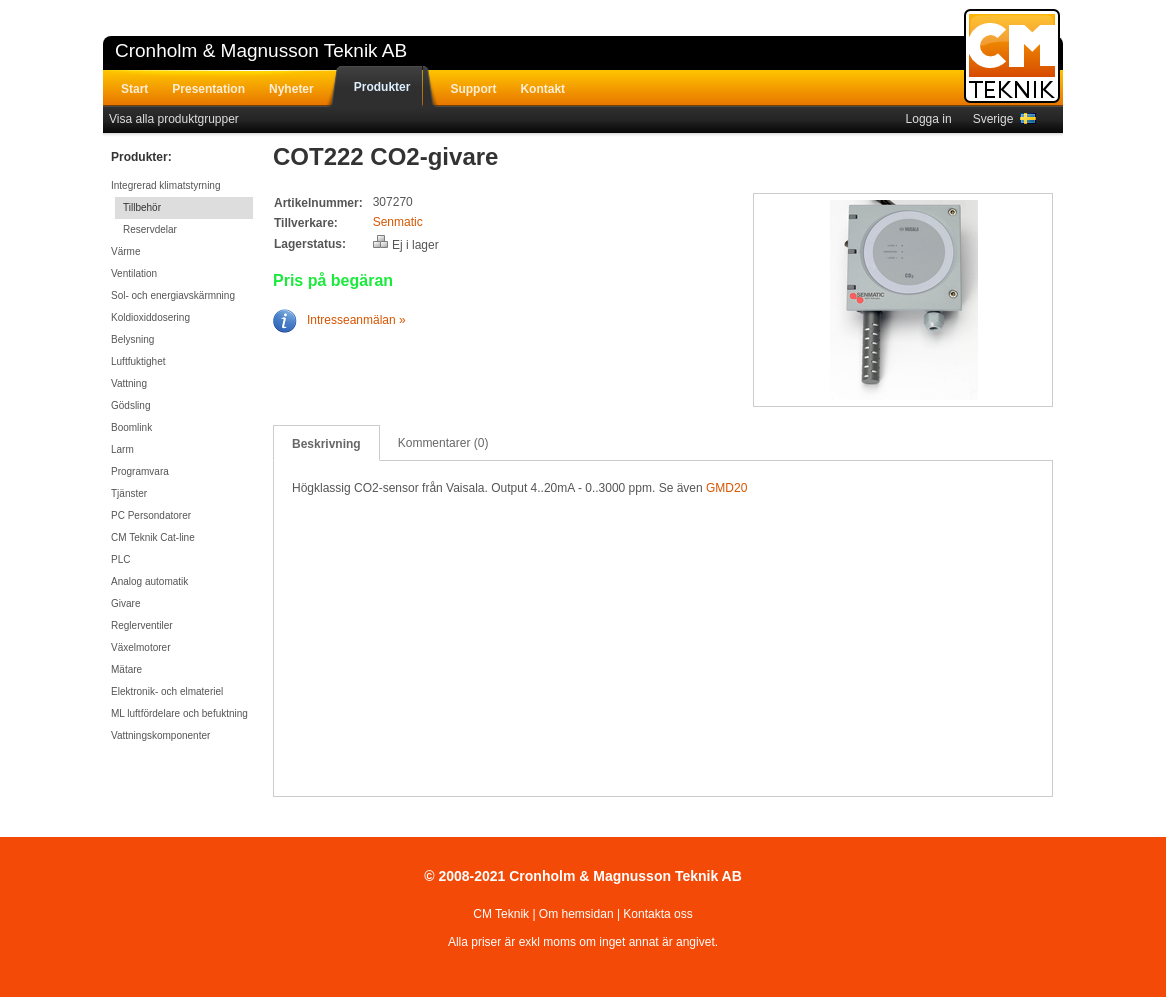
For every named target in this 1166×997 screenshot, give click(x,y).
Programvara (140, 471)
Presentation (208, 89)
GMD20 (726, 488)
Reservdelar (150, 229)
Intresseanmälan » (339, 320)
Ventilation (134, 273)
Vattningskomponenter (160, 735)
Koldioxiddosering (150, 317)
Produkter (382, 87)
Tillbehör (142, 207)
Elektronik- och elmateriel (167, 691)
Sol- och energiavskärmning (173, 295)
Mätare (126, 669)
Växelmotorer (140, 647)
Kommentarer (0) (443, 443)
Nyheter (291, 89)
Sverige (1004, 119)
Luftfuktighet (138, 361)
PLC (120, 559)
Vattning (129, 383)
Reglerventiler (142, 625)
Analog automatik (149, 581)
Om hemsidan (576, 914)
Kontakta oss (657, 914)
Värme (125, 251)
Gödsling (130, 405)
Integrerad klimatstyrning (166, 185)
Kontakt (542, 89)
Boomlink (131, 427)
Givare (125, 603)
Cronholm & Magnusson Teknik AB (261, 50)
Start (134, 89)
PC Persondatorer (151, 515)
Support (473, 89)
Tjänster (129, 493)
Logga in (929, 119)
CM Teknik (501, 914)
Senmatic (398, 222)
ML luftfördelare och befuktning (179, 713)
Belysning (132, 339)
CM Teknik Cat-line (153, 537)
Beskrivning (326, 444)
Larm (122, 449)
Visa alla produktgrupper (174, 119)
